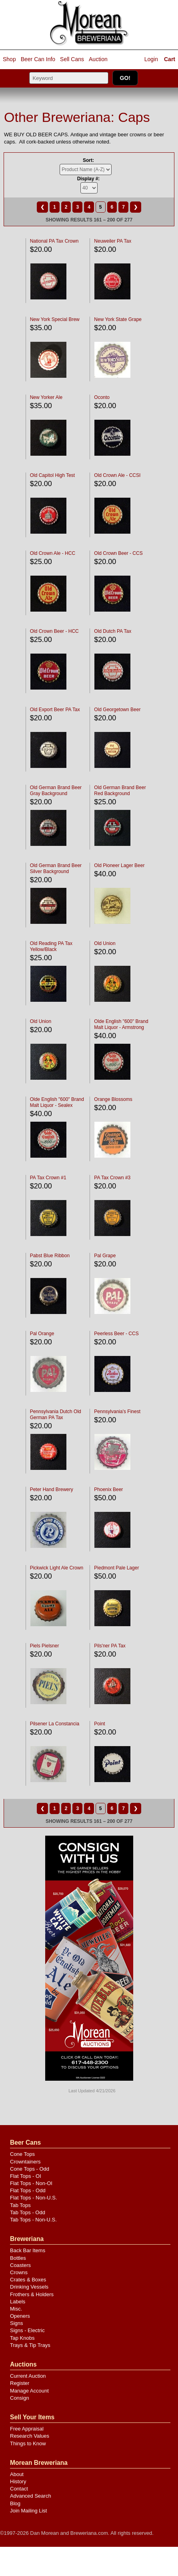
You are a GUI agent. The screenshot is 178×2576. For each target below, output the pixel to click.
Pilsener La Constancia (54, 1724)
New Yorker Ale (46, 397)
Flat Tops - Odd (28, 2190)
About (17, 2474)
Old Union (104, 943)
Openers (20, 2316)
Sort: (88, 160)
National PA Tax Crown (54, 241)
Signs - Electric (27, 2330)
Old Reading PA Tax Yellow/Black (51, 946)
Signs (16, 2323)
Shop (9, 59)
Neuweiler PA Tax (112, 241)
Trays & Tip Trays (30, 2345)
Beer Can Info (38, 59)
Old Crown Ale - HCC (52, 553)
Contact (19, 2489)
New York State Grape (118, 319)
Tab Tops (20, 2205)
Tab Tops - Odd (27, 2212)
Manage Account (29, 2391)
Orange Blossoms (113, 1099)
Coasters (20, 2265)
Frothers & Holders (32, 2294)
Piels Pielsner (44, 1646)
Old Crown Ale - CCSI (117, 475)
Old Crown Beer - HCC (54, 631)
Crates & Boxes (28, 2280)
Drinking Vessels (29, 2287)
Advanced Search (30, 2496)
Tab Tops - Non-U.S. (33, 2220)
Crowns (19, 2272)
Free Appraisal (27, 2429)
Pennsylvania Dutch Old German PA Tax (55, 1414)
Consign (19, 2398)
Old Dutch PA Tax (112, 631)
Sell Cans (72, 59)
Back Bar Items (27, 2250)
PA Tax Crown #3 (112, 1177)
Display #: (88, 178)
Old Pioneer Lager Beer (119, 865)
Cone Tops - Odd (29, 2169)
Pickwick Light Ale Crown (56, 1568)
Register (19, 2383)
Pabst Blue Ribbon (50, 1255)
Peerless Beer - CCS (116, 1333)
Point (99, 1724)
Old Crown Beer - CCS (118, 553)
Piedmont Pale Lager (116, 1568)
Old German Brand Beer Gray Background (56, 790)
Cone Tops (22, 2154)
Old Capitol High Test (52, 475)
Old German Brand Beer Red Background (120, 790)
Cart (169, 59)
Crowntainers (25, 2162)
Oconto (102, 397)
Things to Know (28, 2443)
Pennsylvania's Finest (117, 1411)
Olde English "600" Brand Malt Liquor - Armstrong (121, 1024)
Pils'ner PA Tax (110, 1646)
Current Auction (28, 2376)
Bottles (18, 2258)
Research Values (29, 2436)
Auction (98, 59)
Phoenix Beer (108, 1489)
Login (151, 59)
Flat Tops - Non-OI (31, 2183)
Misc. (16, 2309)
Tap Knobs (22, 2338)
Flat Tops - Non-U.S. (33, 2198)
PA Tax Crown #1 (48, 1177)
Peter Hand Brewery (51, 1489)
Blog (15, 2503)
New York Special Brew (55, 319)
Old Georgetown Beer (117, 709)
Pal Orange (42, 1333)
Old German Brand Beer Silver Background (56, 868)
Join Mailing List (28, 2511)
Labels (17, 2302)
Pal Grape (105, 1255)
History (18, 2481)
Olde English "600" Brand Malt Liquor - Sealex (57, 1102)
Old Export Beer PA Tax (55, 709)
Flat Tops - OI (25, 2176)
